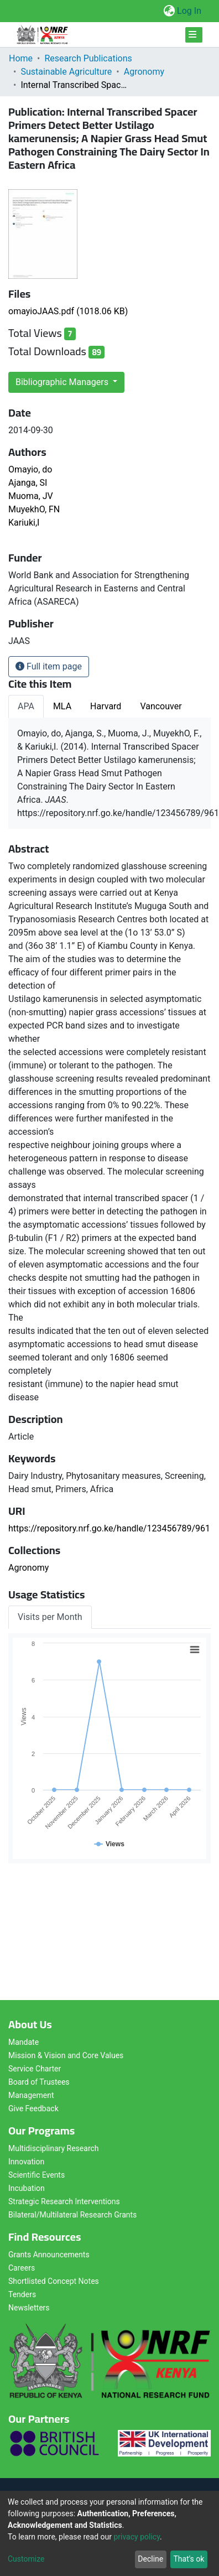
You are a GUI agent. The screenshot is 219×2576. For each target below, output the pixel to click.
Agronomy (144, 71)
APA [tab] (26, 706)
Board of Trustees (39, 2082)
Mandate (23, 2042)
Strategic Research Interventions (64, 2201)
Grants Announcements (49, 2254)
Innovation (26, 2161)
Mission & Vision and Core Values (65, 2055)
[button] (169, 11)
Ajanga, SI (27, 482)
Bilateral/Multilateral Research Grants (72, 2214)
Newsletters (29, 2307)
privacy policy (136, 2536)
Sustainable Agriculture (66, 71)
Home (21, 58)
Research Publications (88, 58)
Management (31, 2095)
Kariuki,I (23, 522)
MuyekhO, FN (34, 509)
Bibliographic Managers (63, 382)
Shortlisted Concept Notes (53, 2281)
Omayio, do (30, 469)
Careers (21, 2267)
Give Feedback (33, 2108)
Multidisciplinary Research (53, 2148)
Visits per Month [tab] (50, 1617)
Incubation (26, 2188)
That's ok (188, 2558)
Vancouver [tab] (160, 706)
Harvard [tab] (105, 706)
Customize (26, 2558)
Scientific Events (36, 2174)
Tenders (22, 2294)
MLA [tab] (62, 706)
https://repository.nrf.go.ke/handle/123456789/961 (109, 1528)
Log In (189, 11)
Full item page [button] (48, 666)
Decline (150, 2558)
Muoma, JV (30, 496)
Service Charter (34, 2068)
